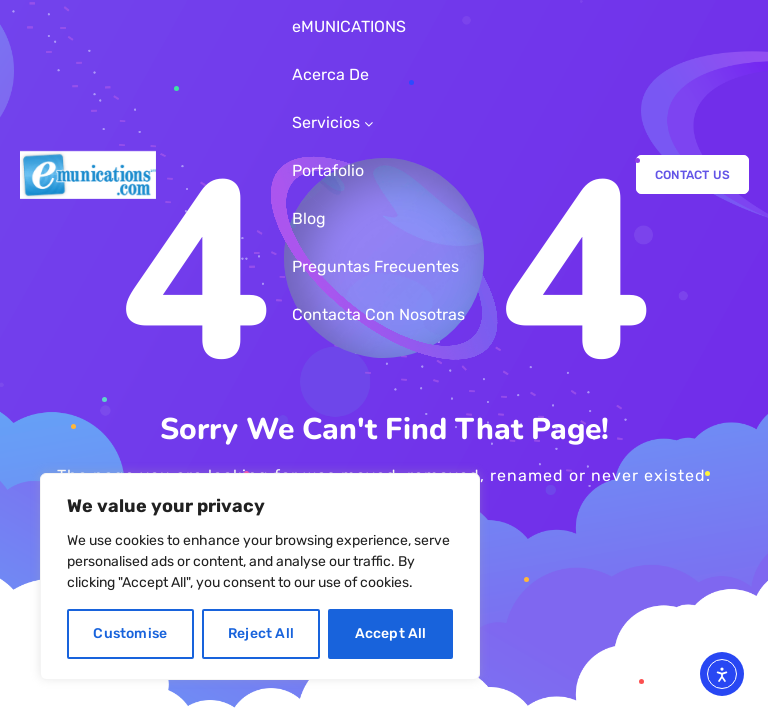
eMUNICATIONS (349, 26)
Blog (309, 218)
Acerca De (330, 74)
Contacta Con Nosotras (378, 314)
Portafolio (328, 170)
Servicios (326, 122)
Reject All (261, 633)
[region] (260, 576)
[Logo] (88, 175)
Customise (130, 633)
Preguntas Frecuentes (375, 266)
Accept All (391, 633)
